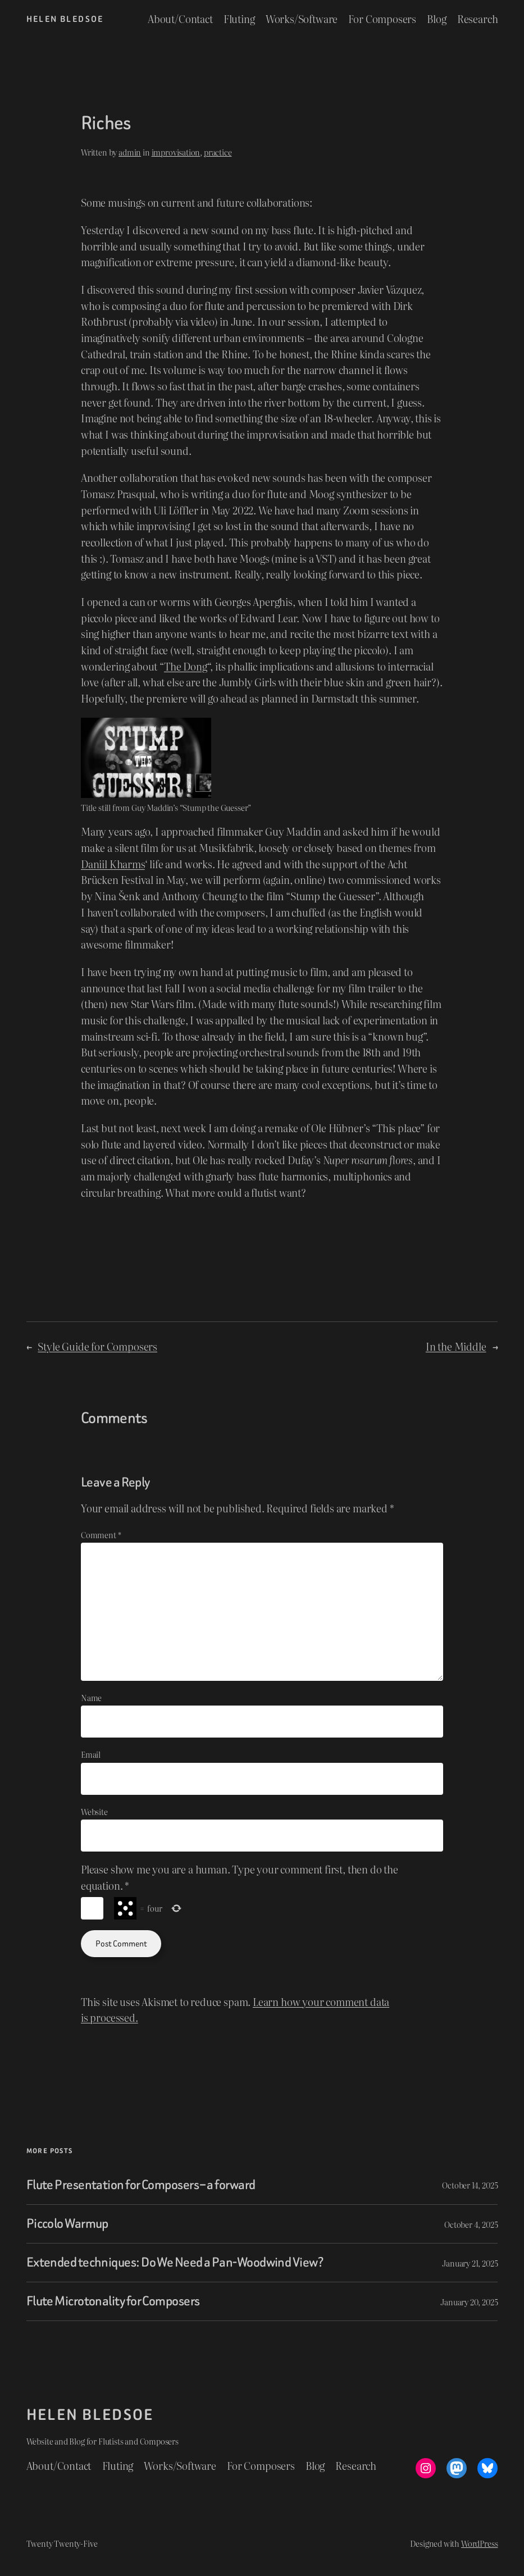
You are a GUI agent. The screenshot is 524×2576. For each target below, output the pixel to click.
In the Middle (456, 1346)
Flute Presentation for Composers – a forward (141, 2185)
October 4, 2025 (471, 2224)
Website (94, 1811)
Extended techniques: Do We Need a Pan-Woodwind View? (174, 2262)
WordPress (479, 2543)
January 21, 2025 (470, 2263)
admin (130, 152)
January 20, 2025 (469, 2302)
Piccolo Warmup (67, 2224)
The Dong (185, 666)
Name (91, 1697)
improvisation (176, 152)
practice (218, 152)
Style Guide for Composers (97, 1346)
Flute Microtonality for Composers (113, 2301)
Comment (101, 1534)
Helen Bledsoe (65, 19)
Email (91, 1754)
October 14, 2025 (470, 2185)
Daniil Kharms (113, 864)
